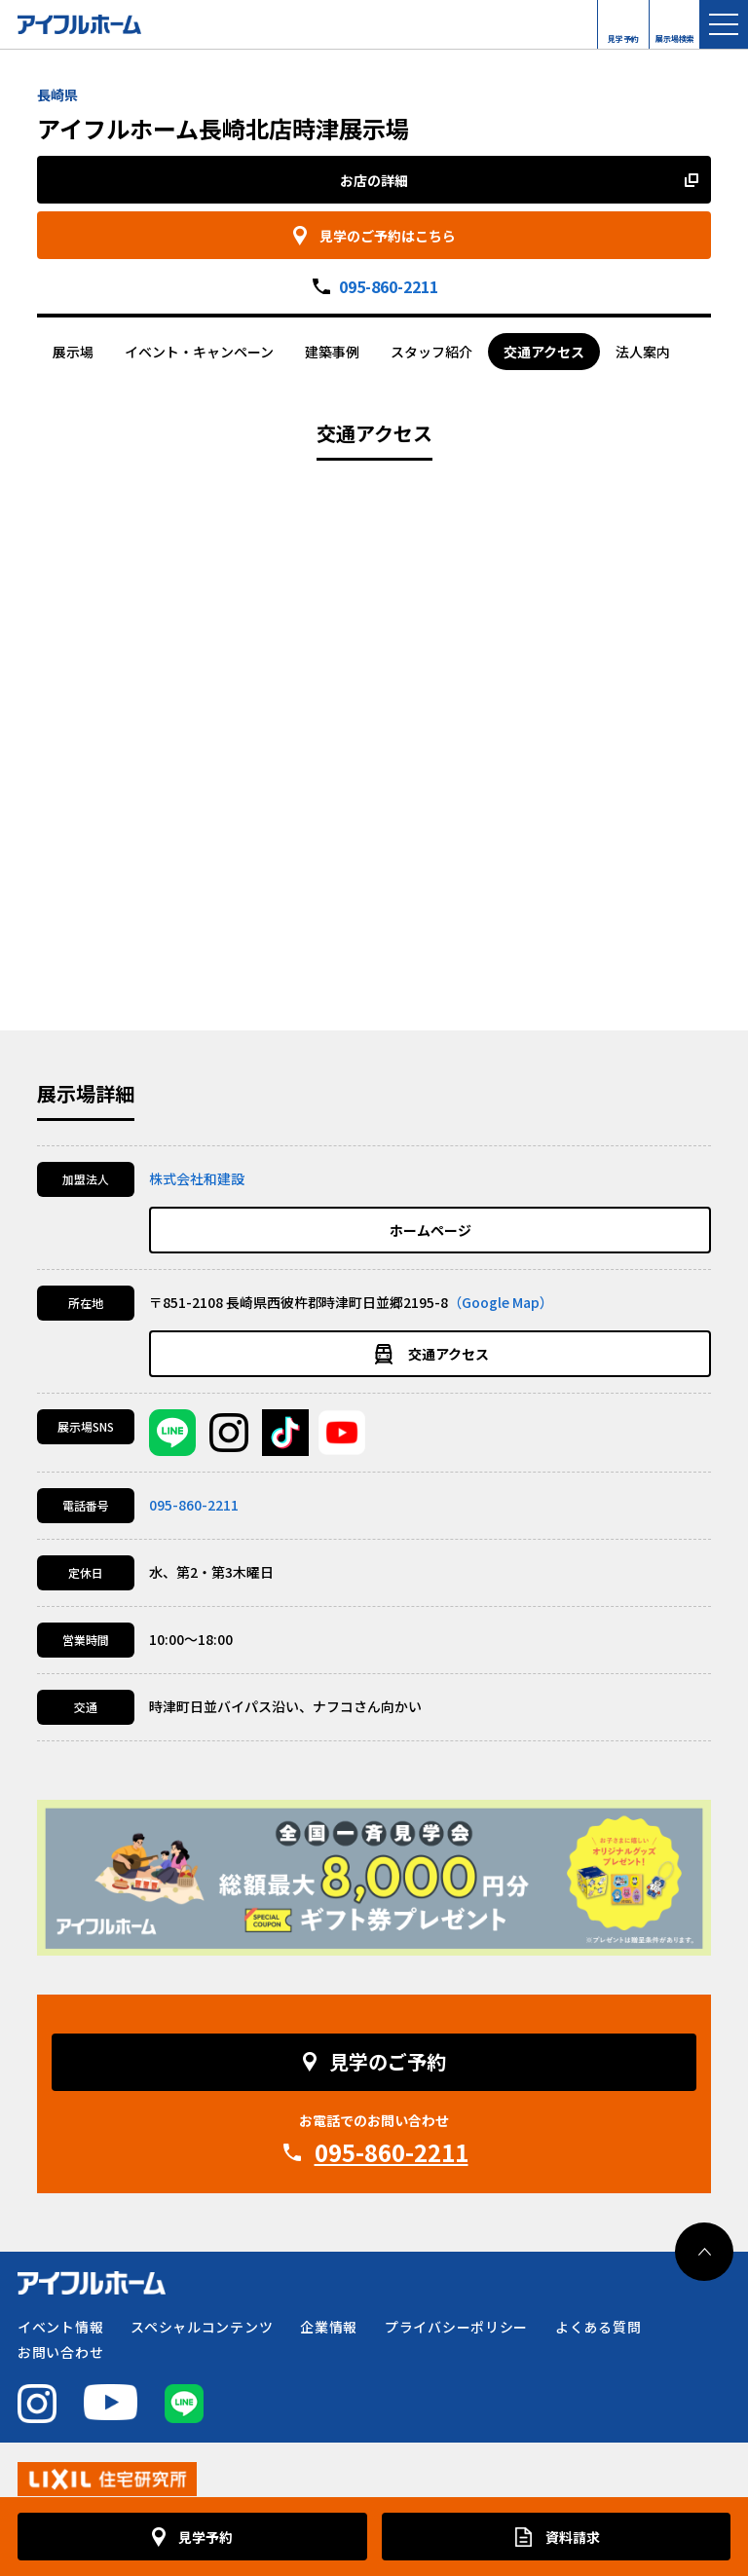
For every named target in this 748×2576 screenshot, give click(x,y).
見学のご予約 (387, 2061)
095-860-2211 (388, 286)
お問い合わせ (60, 2352)
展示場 (73, 351)
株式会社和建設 (196, 1178)
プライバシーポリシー (456, 2326)
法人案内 (643, 351)
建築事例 (332, 351)
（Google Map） (500, 1302)
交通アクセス (544, 351)
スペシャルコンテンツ (202, 2326)
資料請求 (572, 2537)
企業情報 (328, 2326)
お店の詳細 (374, 180)
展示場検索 (674, 34)
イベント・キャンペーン (199, 351)
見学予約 (623, 34)
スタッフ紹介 (431, 351)
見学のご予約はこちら (387, 235)
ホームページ (430, 1230)
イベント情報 (60, 2326)
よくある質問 (598, 2326)
